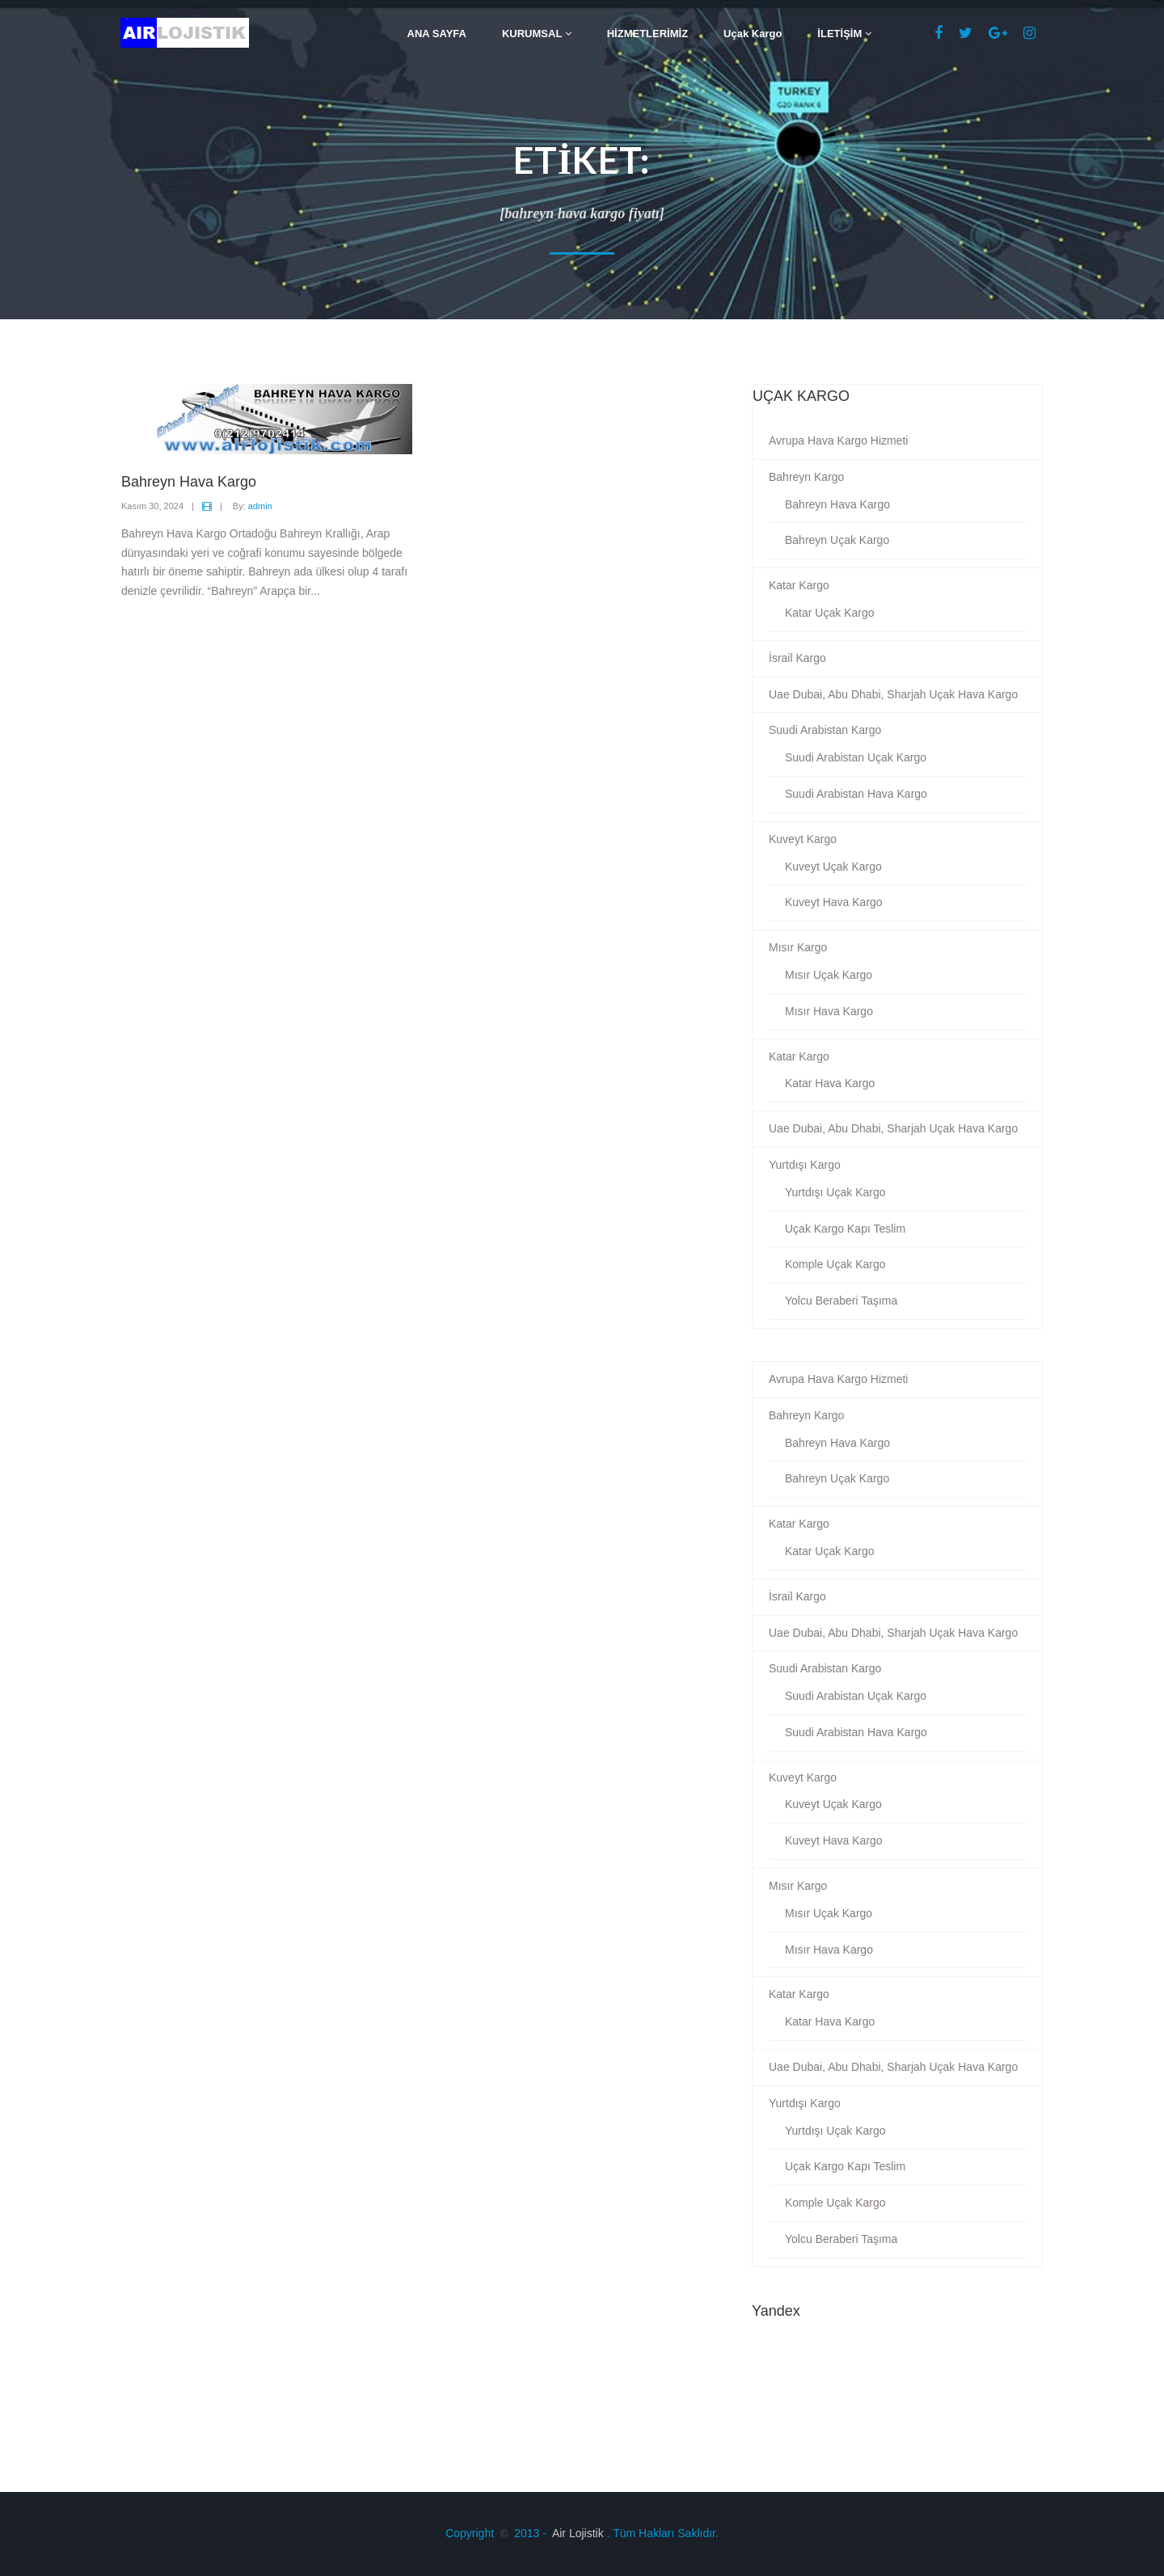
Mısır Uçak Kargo (828, 974)
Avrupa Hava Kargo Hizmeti (838, 440)
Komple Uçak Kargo (835, 1264)
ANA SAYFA (436, 33)
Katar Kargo (799, 585)
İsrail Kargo (797, 657)
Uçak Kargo (752, 33)
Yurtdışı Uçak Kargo (835, 1192)
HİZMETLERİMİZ (647, 33)
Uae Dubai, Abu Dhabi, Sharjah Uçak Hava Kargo (893, 694)
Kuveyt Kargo (803, 839)
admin (260, 506)
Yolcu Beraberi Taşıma (841, 1300)
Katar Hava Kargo (830, 1083)
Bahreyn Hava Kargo (837, 504)
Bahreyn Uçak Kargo (837, 539)
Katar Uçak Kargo (830, 612)
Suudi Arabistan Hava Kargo (856, 793)
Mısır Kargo (798, 947)
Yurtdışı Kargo (805, 1164)
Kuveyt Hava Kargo (834, 902)
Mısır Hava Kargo (829, 1011)
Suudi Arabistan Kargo (825, 729)
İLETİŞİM (844, 33)
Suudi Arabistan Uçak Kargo (855, 757)
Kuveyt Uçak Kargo (833, 866)
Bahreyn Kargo (806, 476)
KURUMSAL (536, 33)
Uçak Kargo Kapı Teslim (845, 1228)
